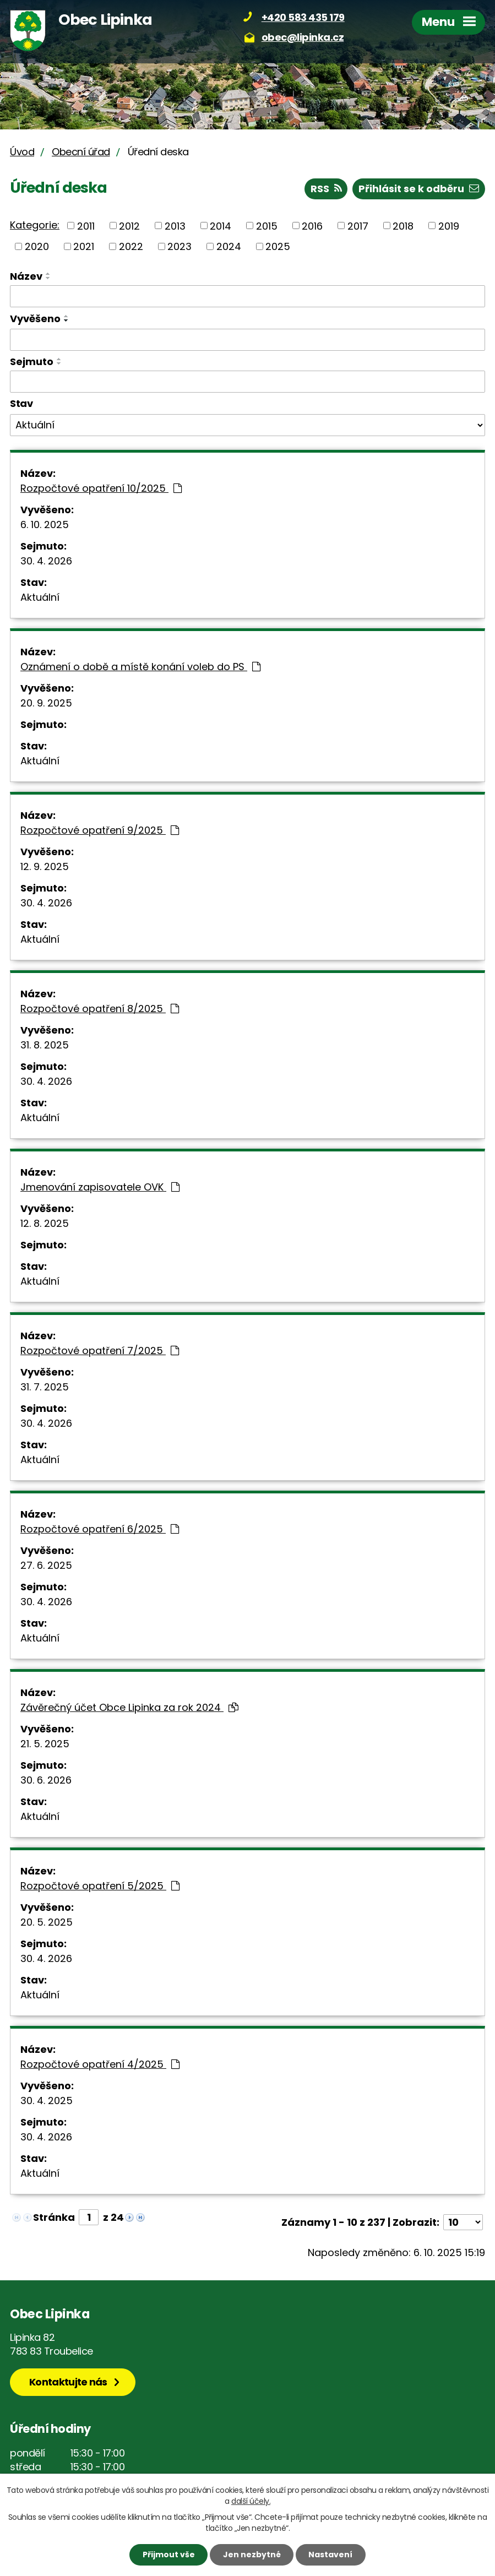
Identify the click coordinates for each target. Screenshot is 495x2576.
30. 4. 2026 (46, 561)
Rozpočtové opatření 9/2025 (99, 830)
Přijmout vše (169, 2554)
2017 (357, 225)
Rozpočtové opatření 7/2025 (99, 1350)
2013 (175, 225)
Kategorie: (34, 225)
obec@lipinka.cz (303, 37)
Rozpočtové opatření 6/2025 (99, 1529)
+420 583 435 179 (303, 17)
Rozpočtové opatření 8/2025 (99, 1008)
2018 (403, 225)
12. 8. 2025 (44, 1223)
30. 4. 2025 (46, 2100)
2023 (179, 246)
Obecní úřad (81, 152)
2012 (129, 225)
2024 (228, 246)
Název (26, 276)
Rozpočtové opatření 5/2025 (99, 1886)
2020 (37, 246)
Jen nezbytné (252, 2554)
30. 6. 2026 (46, 1780)
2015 (267, 225)
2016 (312, 225)
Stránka (54, 2217)
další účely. (250, 2500)
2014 (220, 225)
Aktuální (39, 597)
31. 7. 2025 (44, 1387)
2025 (277, 246)
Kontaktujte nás (68, 2382)
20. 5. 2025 (46, 1922)
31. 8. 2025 (44, 1045)
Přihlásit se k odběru (418, 188)
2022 (131, 246)
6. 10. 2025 (44, 524)
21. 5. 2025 (44, 1744)
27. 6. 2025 (46, 1565)
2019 (448, 225)
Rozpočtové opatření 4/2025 (99, 2064)
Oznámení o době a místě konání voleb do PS (140, 666)
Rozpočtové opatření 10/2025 (101, 488)
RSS (326, 188)
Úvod (22, 152)
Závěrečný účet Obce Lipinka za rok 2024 (129, 1707)
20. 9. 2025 (46, 703)
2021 (83, 246)
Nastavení (330, 2554)
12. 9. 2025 (44, 866)
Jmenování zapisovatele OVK (99, 1187)
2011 (86, 225)
